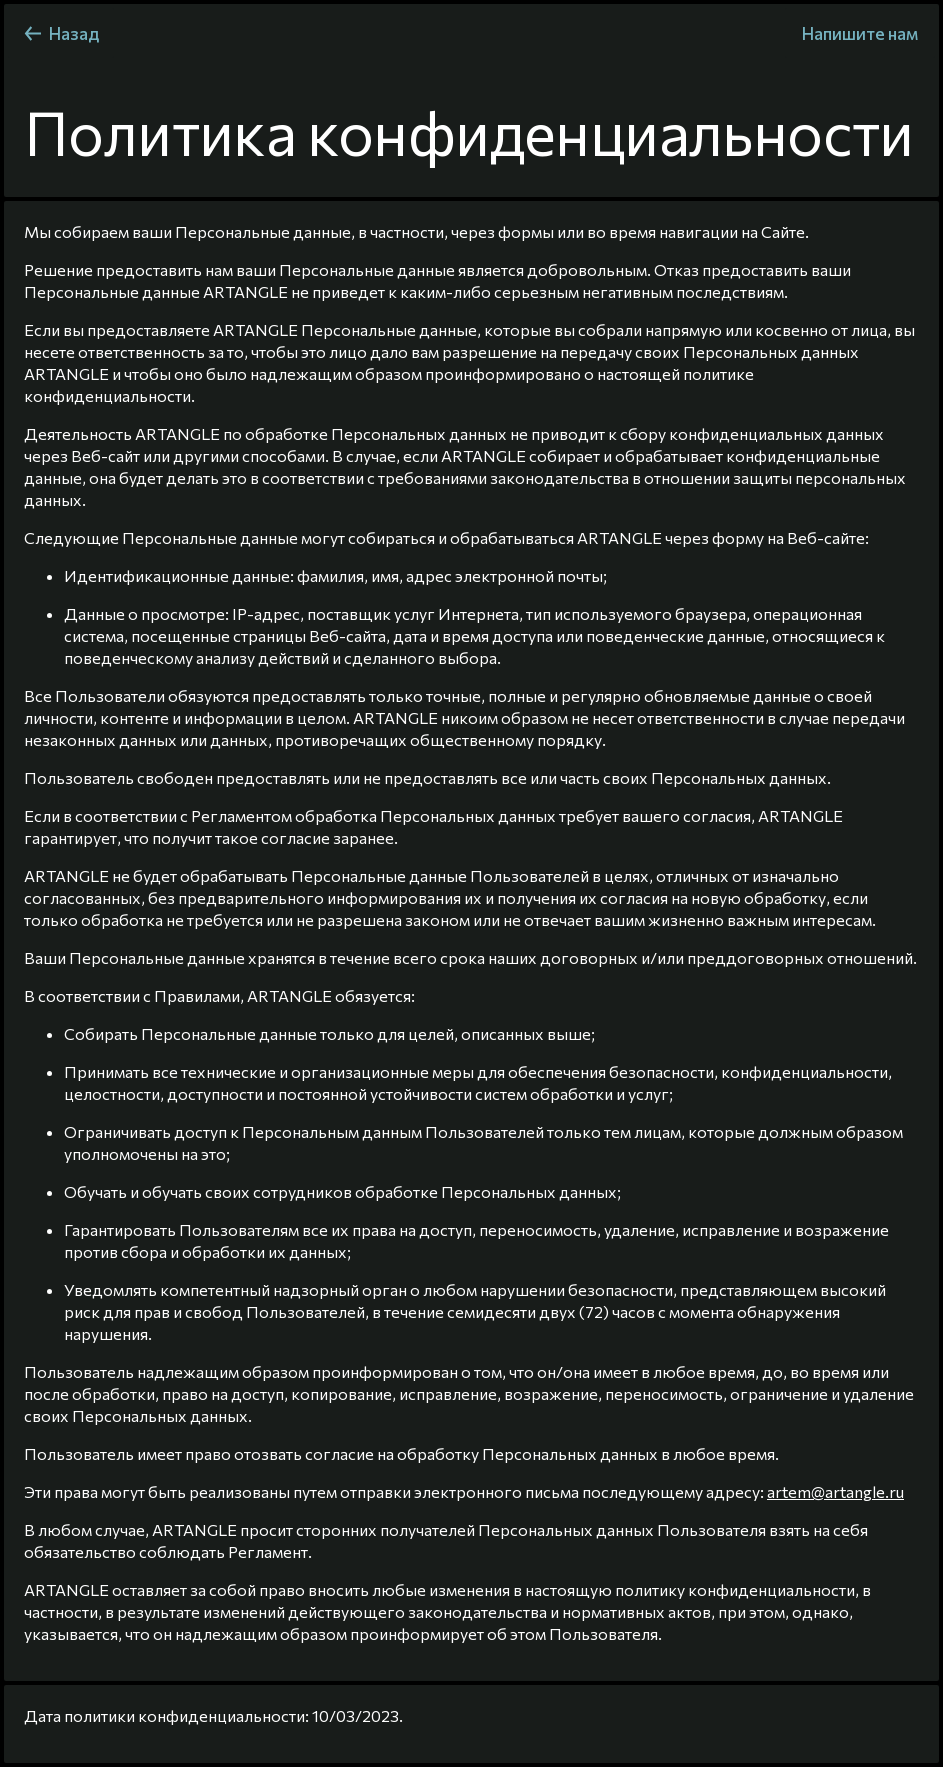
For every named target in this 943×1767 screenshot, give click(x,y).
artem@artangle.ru (835, 1491)
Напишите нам (860, 33)
